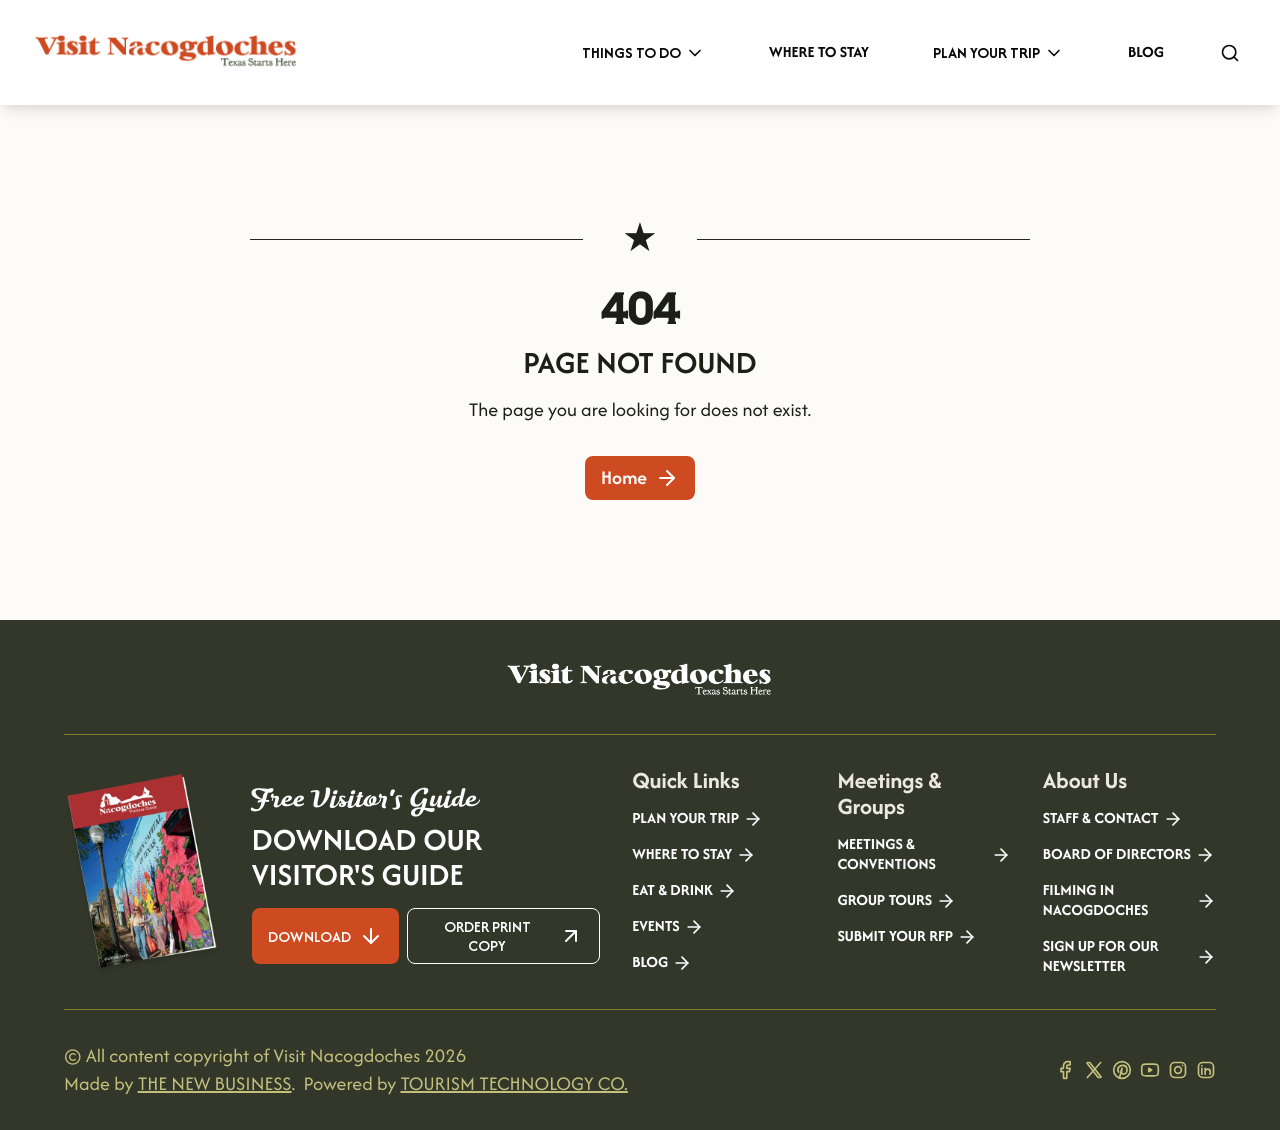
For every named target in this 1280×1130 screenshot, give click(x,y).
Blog (1146, 52)
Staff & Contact (1113, 819)
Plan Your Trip (998, 52)
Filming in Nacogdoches (1129, 901)
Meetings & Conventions (923, 855)
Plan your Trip (697, 819)
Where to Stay (819, 52)
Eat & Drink (684, 891)
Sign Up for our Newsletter (1129, 957)
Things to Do (643, 52)
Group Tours (896, 901)
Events (667, 927)
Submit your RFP (907, 937)
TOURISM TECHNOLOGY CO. (513, 1083)
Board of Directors (1129, 855)
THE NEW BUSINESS (215, 1083)
